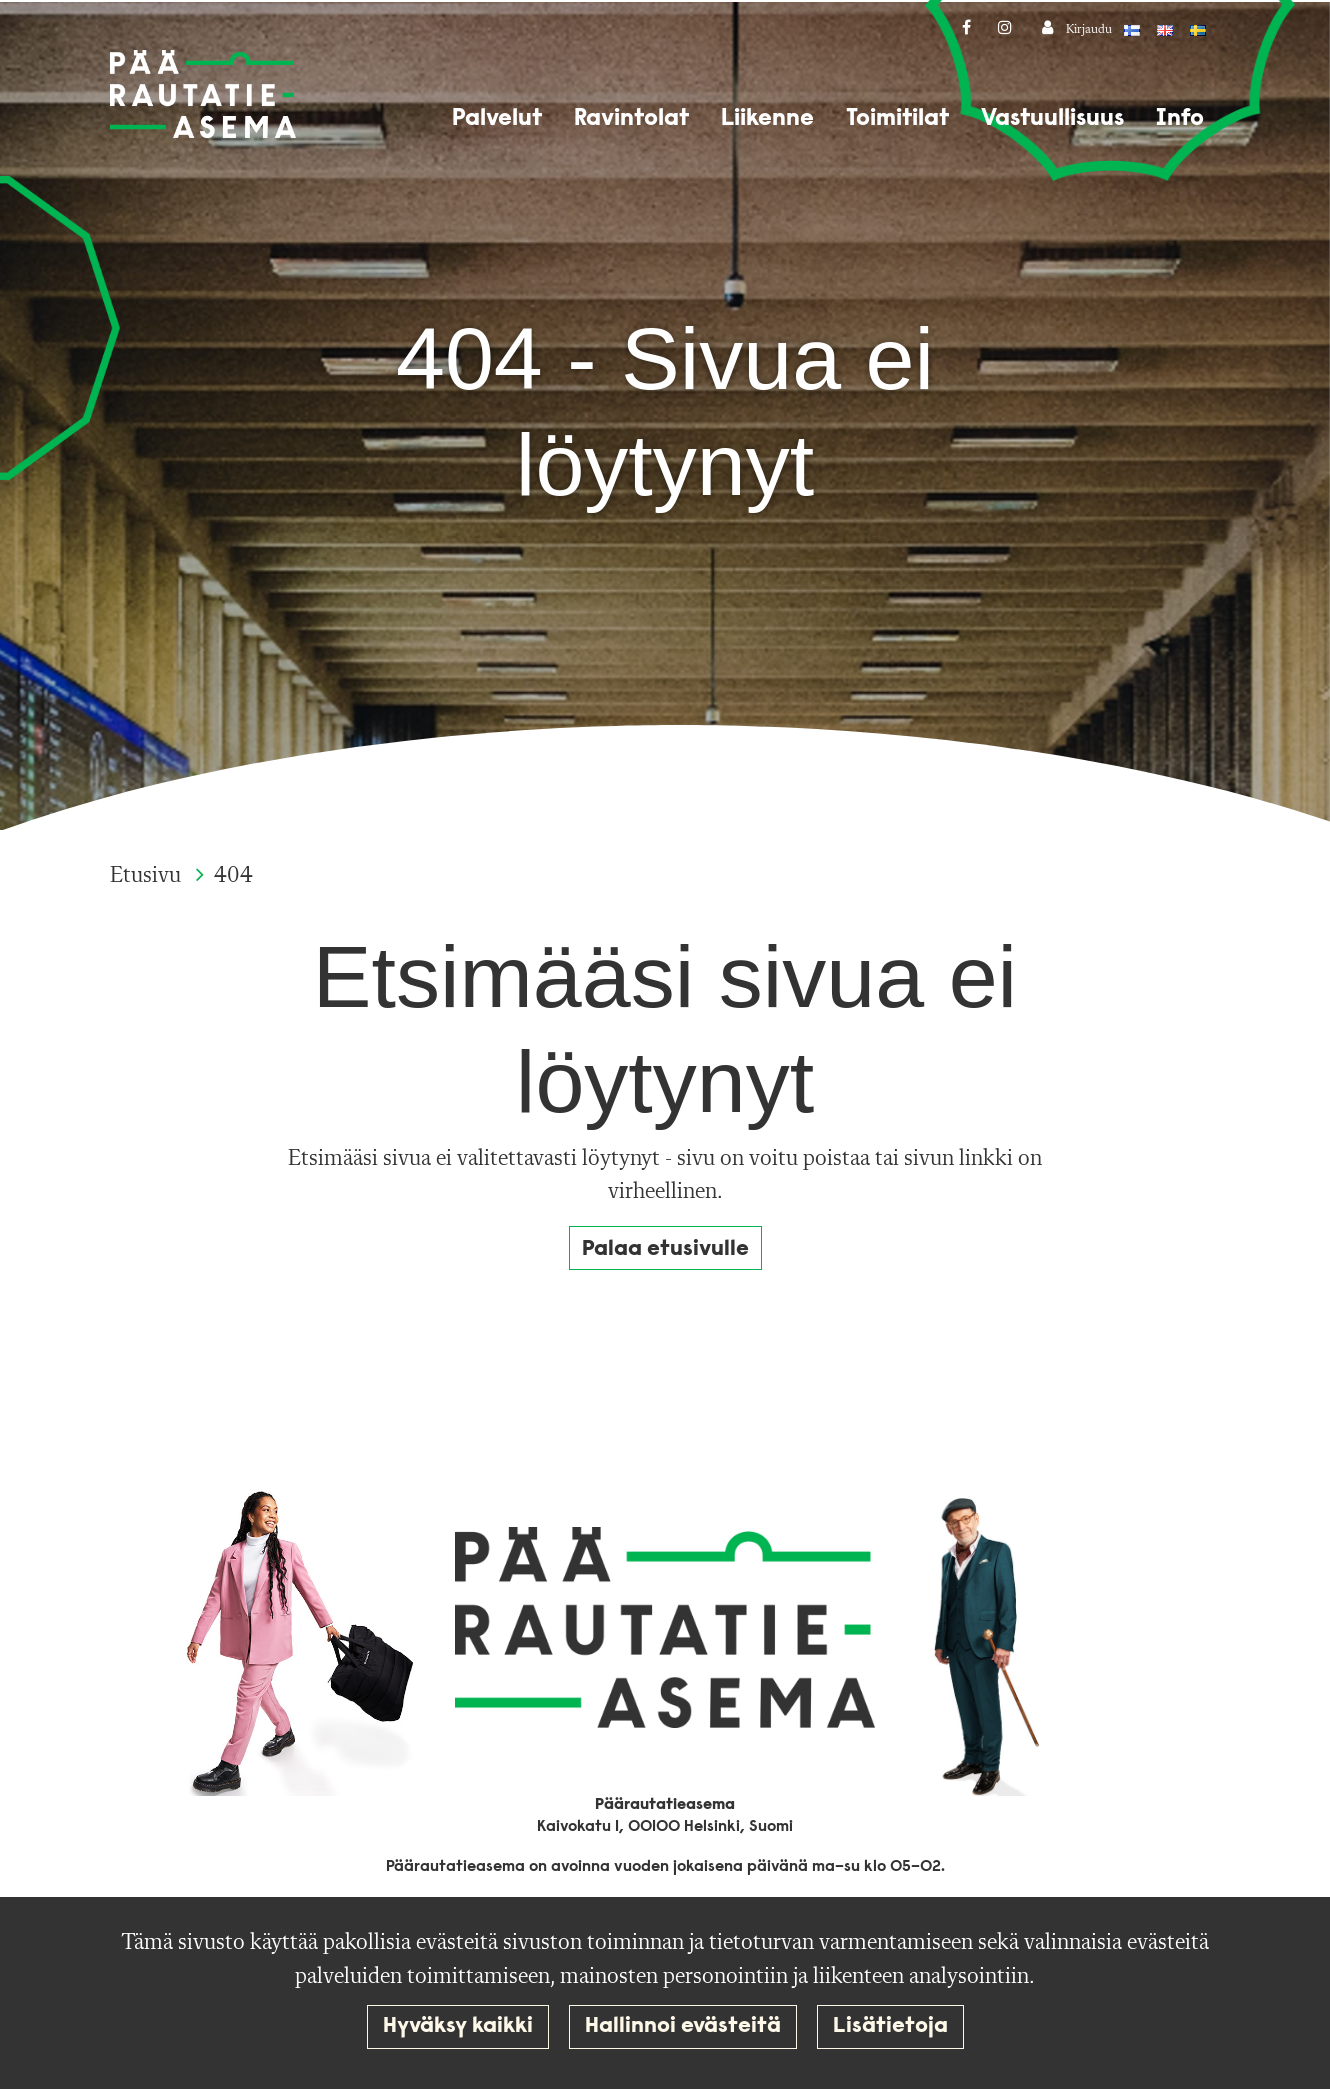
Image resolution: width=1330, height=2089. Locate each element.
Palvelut (497, 119)
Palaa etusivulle (665, 1249)
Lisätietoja (890, 2026)
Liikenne (767, 119)
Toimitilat (897, 119)
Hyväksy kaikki (458, 2026)
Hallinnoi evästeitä (683, 2026)
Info (1180, 119)
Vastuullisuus (1052, 119)
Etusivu (148, 876)
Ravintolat (631, 119)
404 (233, 876)
